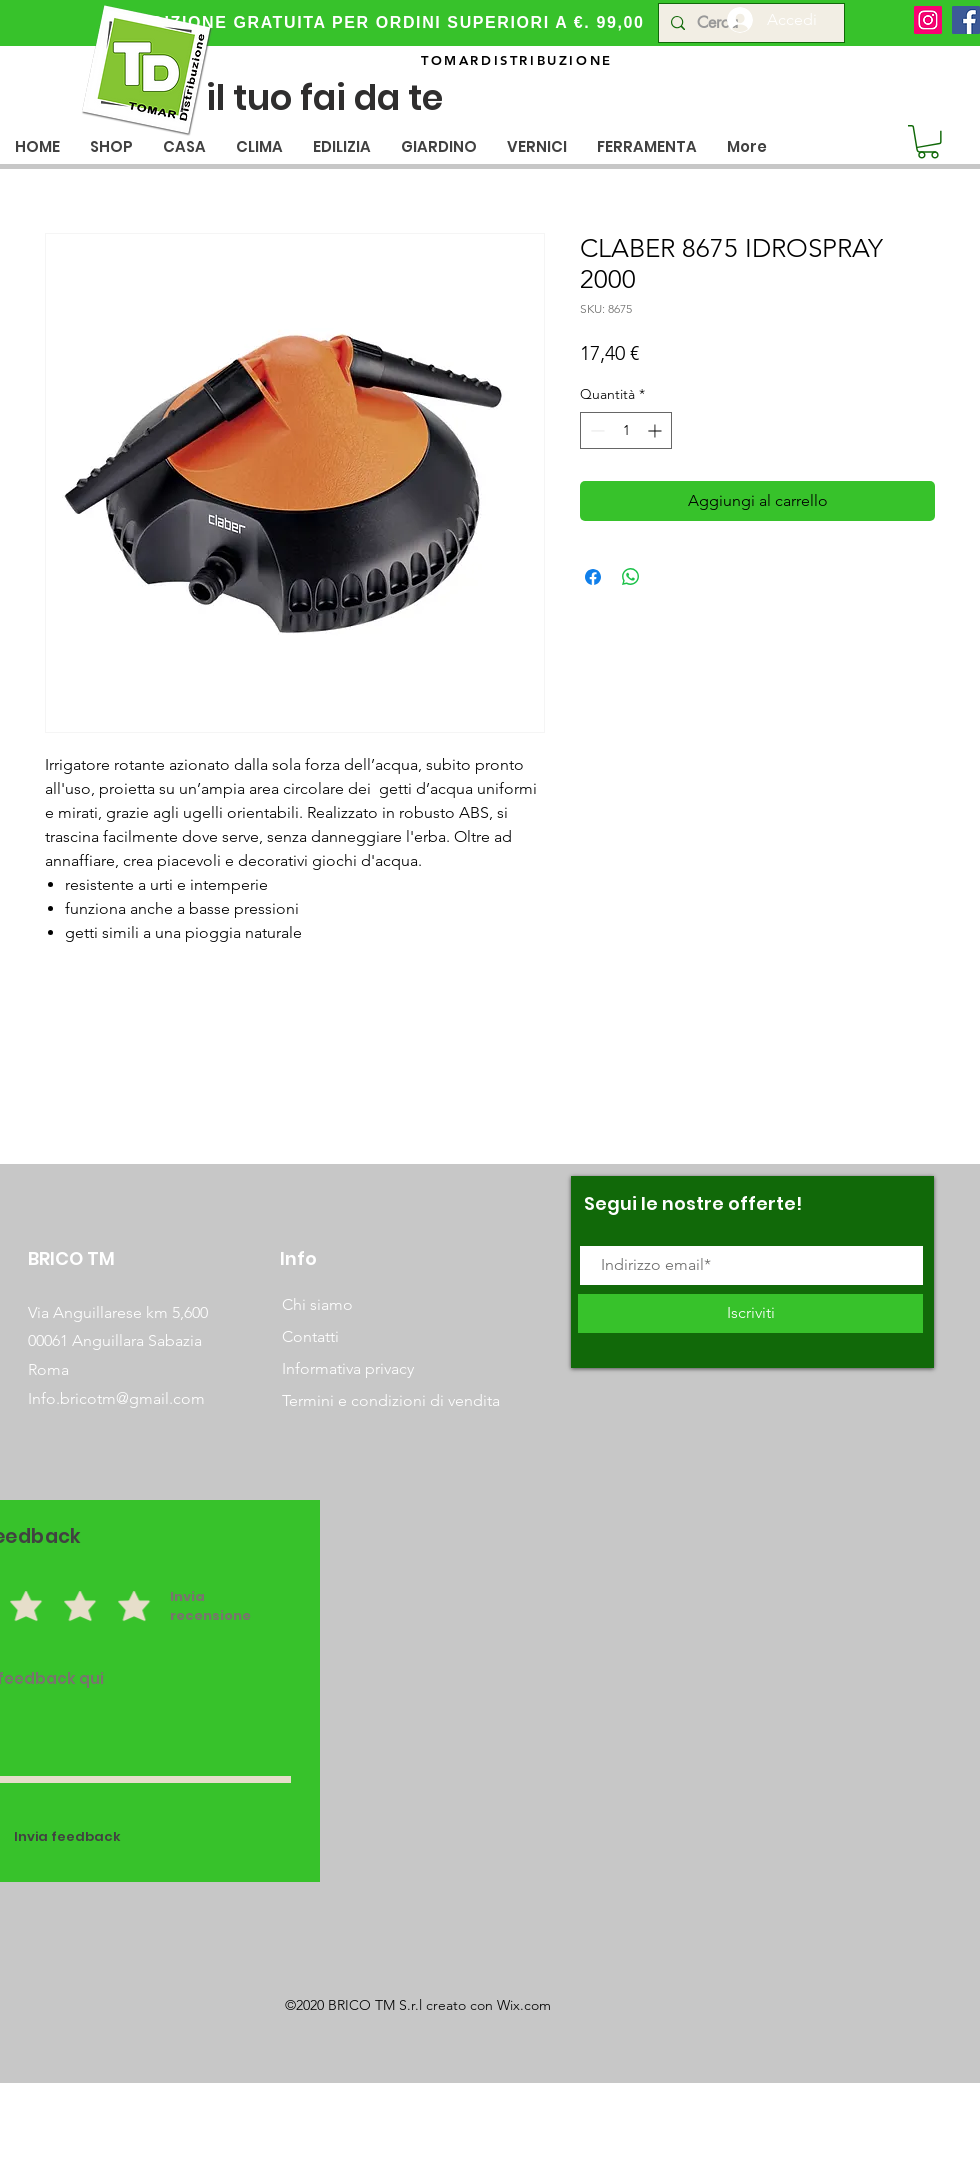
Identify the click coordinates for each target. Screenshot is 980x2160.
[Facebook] (966, 20)
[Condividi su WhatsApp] (631, 577)
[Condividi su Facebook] (593, 577)
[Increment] (656, 430)
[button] (184, 146)
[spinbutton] (626, 430)
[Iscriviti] (750, 1313)
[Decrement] (595, 430)
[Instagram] (928, 20)
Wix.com (524, 2005)
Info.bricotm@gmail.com (116, 1398)
